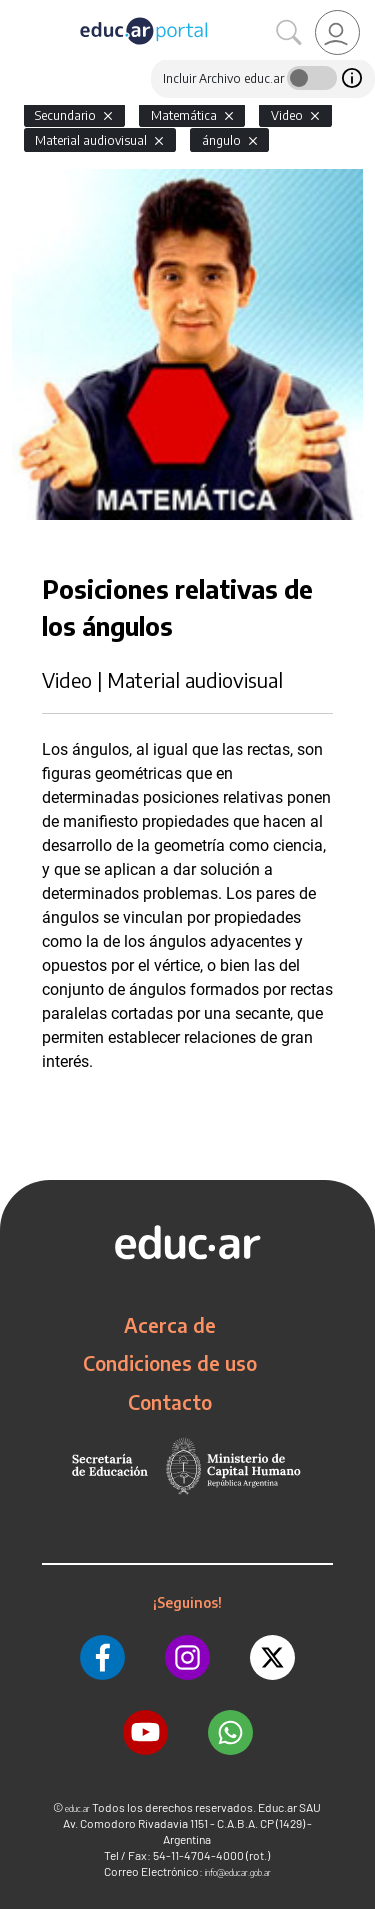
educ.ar (77, 1808)
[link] (337, 32)
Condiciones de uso (170, 1363)
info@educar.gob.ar (238, 1872)
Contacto (170, 1402)
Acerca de (170, 1325)
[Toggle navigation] (18, 11)
